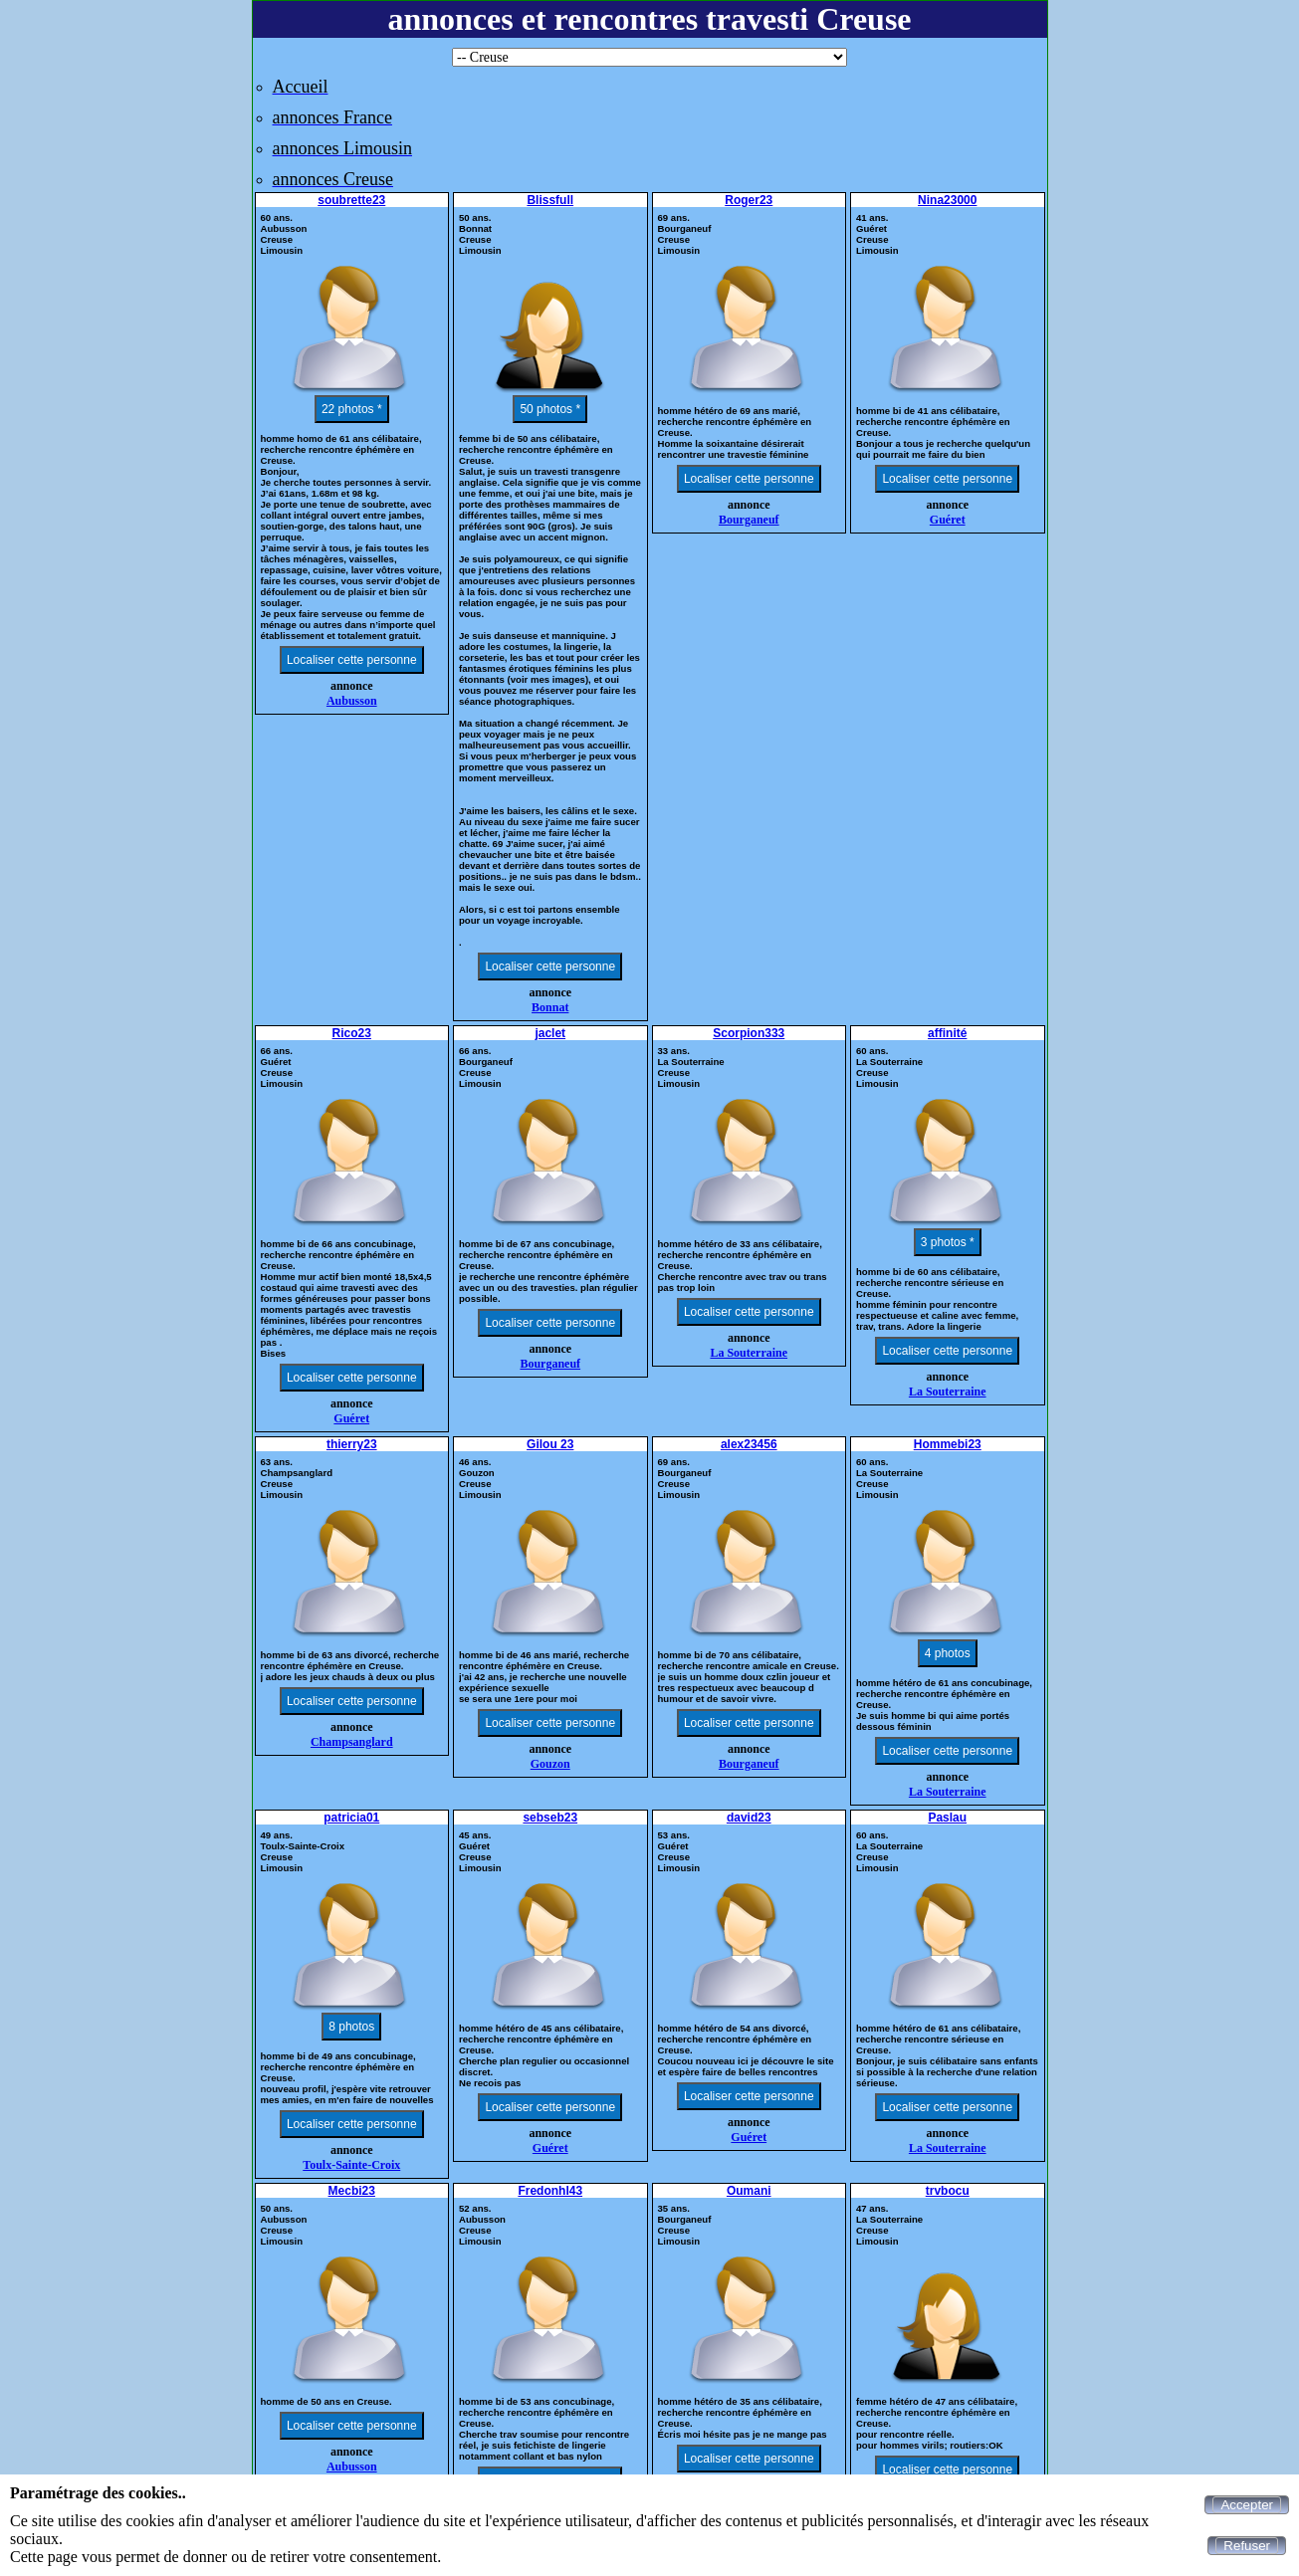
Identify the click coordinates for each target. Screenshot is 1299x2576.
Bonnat (550, 1007)
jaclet (550, 1033)
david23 (749, 1818)
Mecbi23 (351, 2191)
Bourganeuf (749, 520)
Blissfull (550, 200)
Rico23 (351, 1033)
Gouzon (550, 1764)
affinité (947, 1033)
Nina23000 (947, 200)
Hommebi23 (947, 1444)
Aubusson (351, 701)
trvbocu (948, 2191)
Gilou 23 (550, 1444)
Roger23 (748, 200)
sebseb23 (550, 1818)
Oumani (749, 2191)
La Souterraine (748, 1353)
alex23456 (749, 1444)
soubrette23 (351, 200)
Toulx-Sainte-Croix (351, 2165)
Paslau (947, 1818)
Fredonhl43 (550, 2191)
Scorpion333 (748, 1033)
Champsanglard (352, 1742)
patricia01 (351, 1818)
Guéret (948, 520)
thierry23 (351, 1444)
